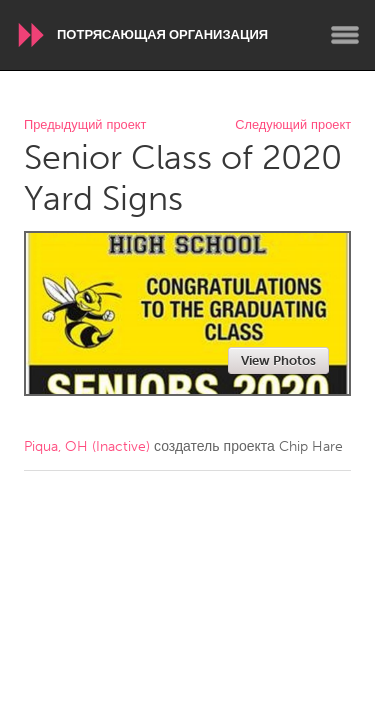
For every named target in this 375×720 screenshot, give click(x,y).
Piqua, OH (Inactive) (87, 446)
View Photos (278, 360)
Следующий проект (293, 125)
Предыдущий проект (85, 125)
